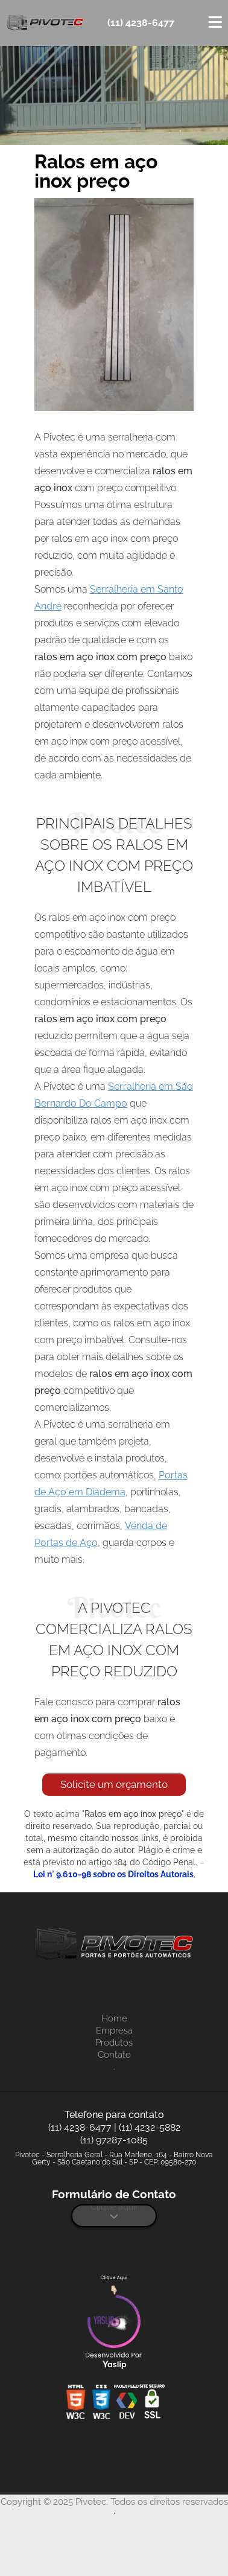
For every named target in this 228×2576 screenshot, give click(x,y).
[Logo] (114, 1946)
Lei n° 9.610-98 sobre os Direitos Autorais (113, 1874)
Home (114, 2018)
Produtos (114, 2042)
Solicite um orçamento (114, 1784)
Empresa (114, 2030)
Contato (114, 2054)
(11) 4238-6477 (140, 23)
